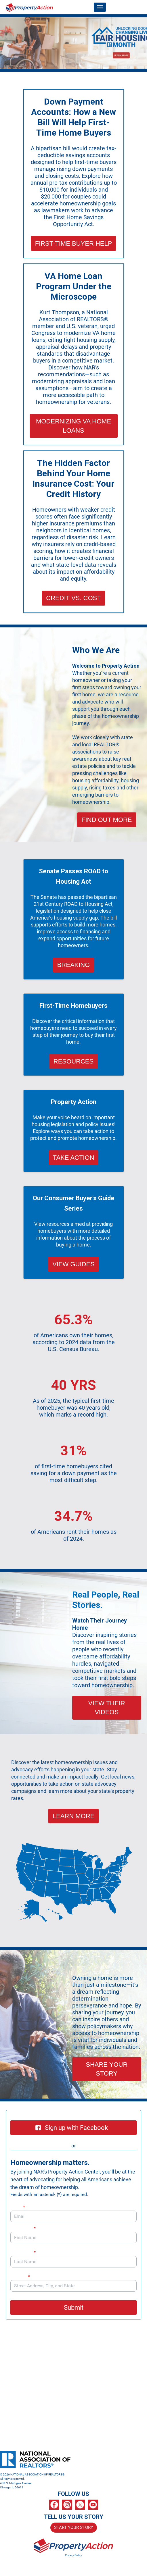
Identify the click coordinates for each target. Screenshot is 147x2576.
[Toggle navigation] (99, 7)
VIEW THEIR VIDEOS (106, 1708)
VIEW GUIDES (73, 1264)
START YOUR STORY (73, 2527)
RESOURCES (73, 1061)
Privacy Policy (73, 2555)
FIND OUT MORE (106, 819)
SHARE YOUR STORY (106, 2069)
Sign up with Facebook (71, 2127)
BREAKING (73, 964)
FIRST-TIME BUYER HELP (73, 243)
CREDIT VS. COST (73, 598)
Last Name (23, 2252)
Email (17, 2207)
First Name (23, 2228)
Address (23, 2276)
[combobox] (73, 2286)
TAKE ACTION (73, 1157)
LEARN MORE (73, 1816)
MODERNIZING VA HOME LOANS (73, 426)
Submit (73, 2307)
